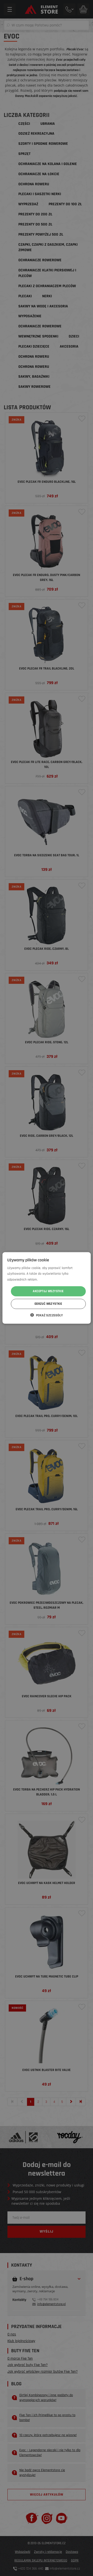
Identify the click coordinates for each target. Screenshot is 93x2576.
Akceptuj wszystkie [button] (48, 1291)
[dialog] (46, 1288)
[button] (46, 1315)
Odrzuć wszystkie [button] (48, 1304)
